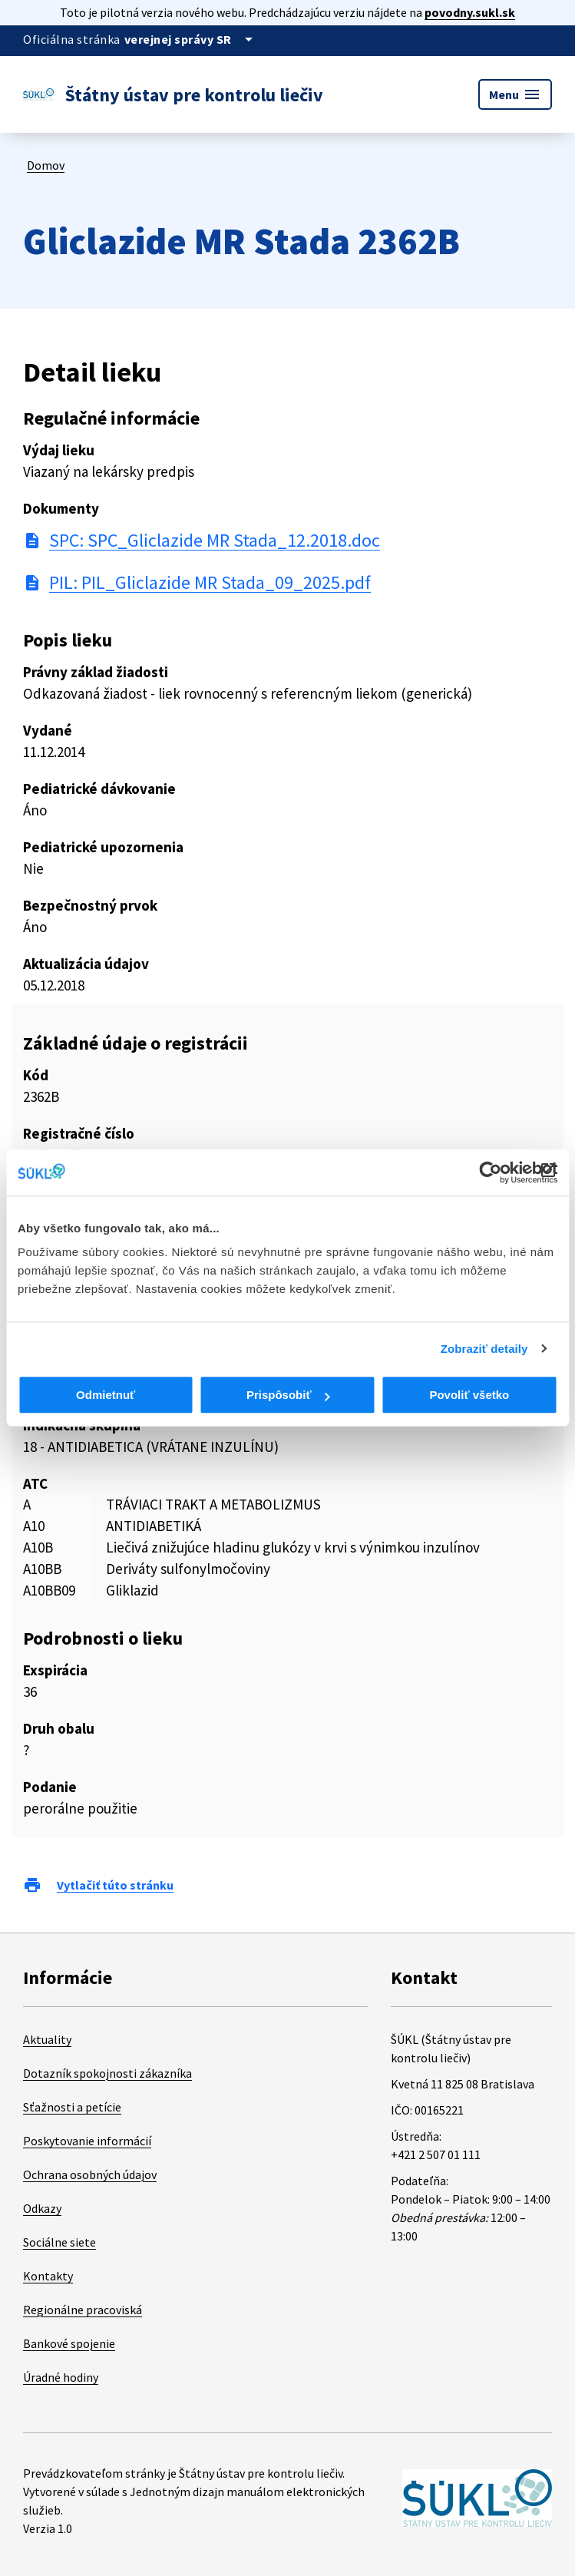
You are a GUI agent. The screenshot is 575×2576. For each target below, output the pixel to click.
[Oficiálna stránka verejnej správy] (191, 39)
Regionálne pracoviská (82, 2309)
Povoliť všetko (469, 1394)
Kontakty (48, 2275)
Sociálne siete (59, 2242)
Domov (45, 165)
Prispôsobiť (288, 1394)
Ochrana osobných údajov (90, 2174)
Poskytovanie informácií (87, 2140)
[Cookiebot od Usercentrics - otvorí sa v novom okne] (490, 1172)
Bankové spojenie (69, 2343)
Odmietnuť (105, 1394)
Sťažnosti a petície (72, 2107)
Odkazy (42, 2208)
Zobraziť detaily (484, 1348)
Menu (515, 94)
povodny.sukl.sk (470, 12)
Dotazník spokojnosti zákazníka (107, 2073)
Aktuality (47, 2039)
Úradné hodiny (60, 2377)
